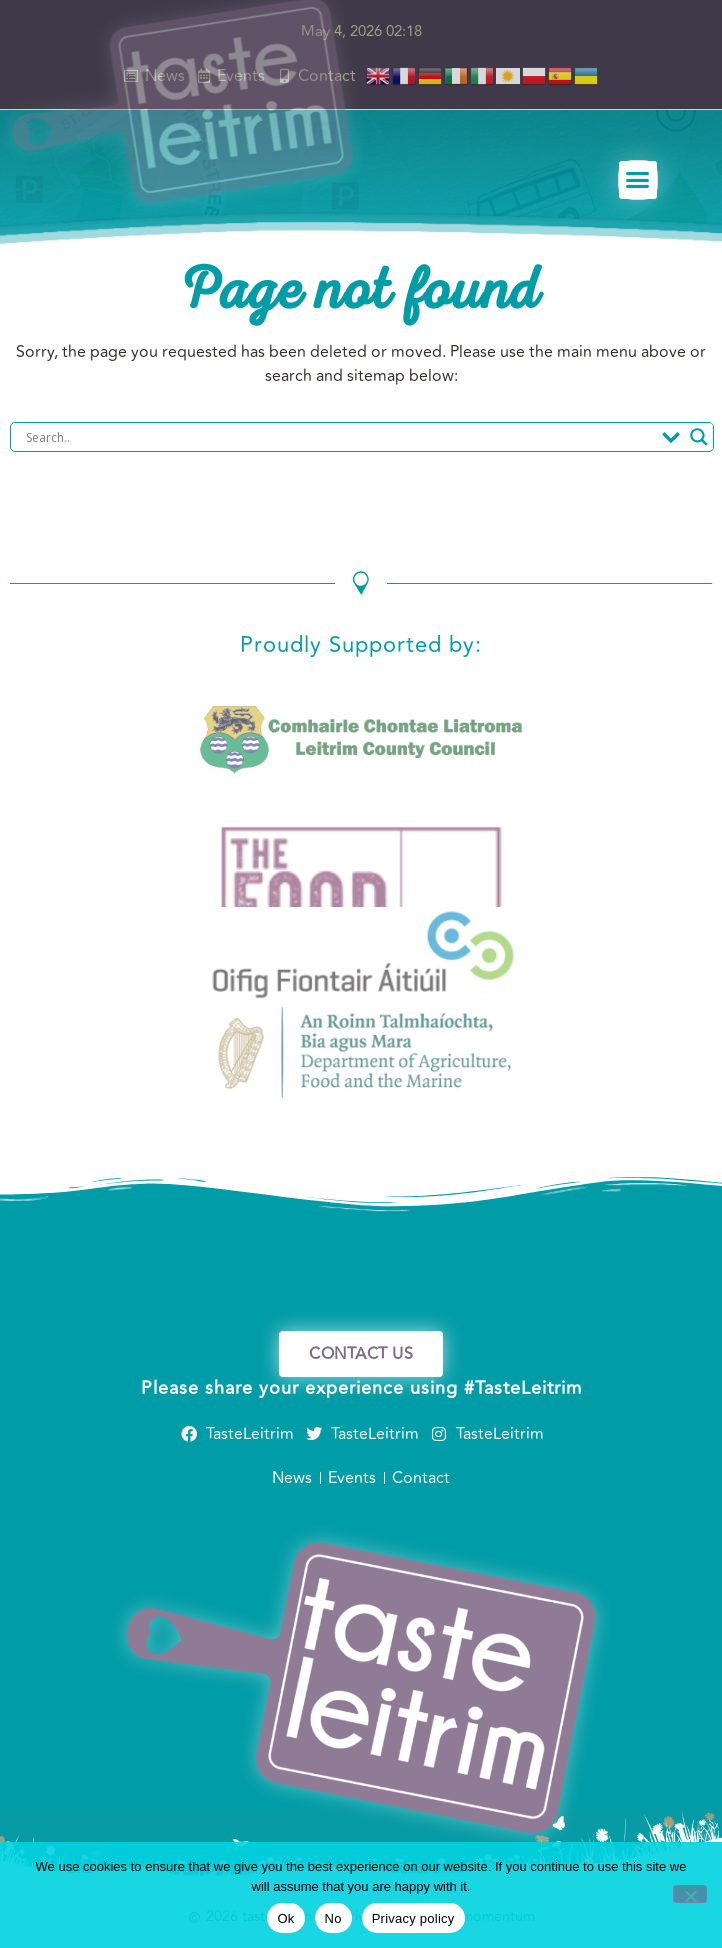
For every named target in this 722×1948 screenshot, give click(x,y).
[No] (690, 1894)
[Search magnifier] (699, 437)
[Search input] (339, 437)
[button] (639, 181)
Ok (285, 1918)
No (333, 1918)
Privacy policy (413, 1918)
